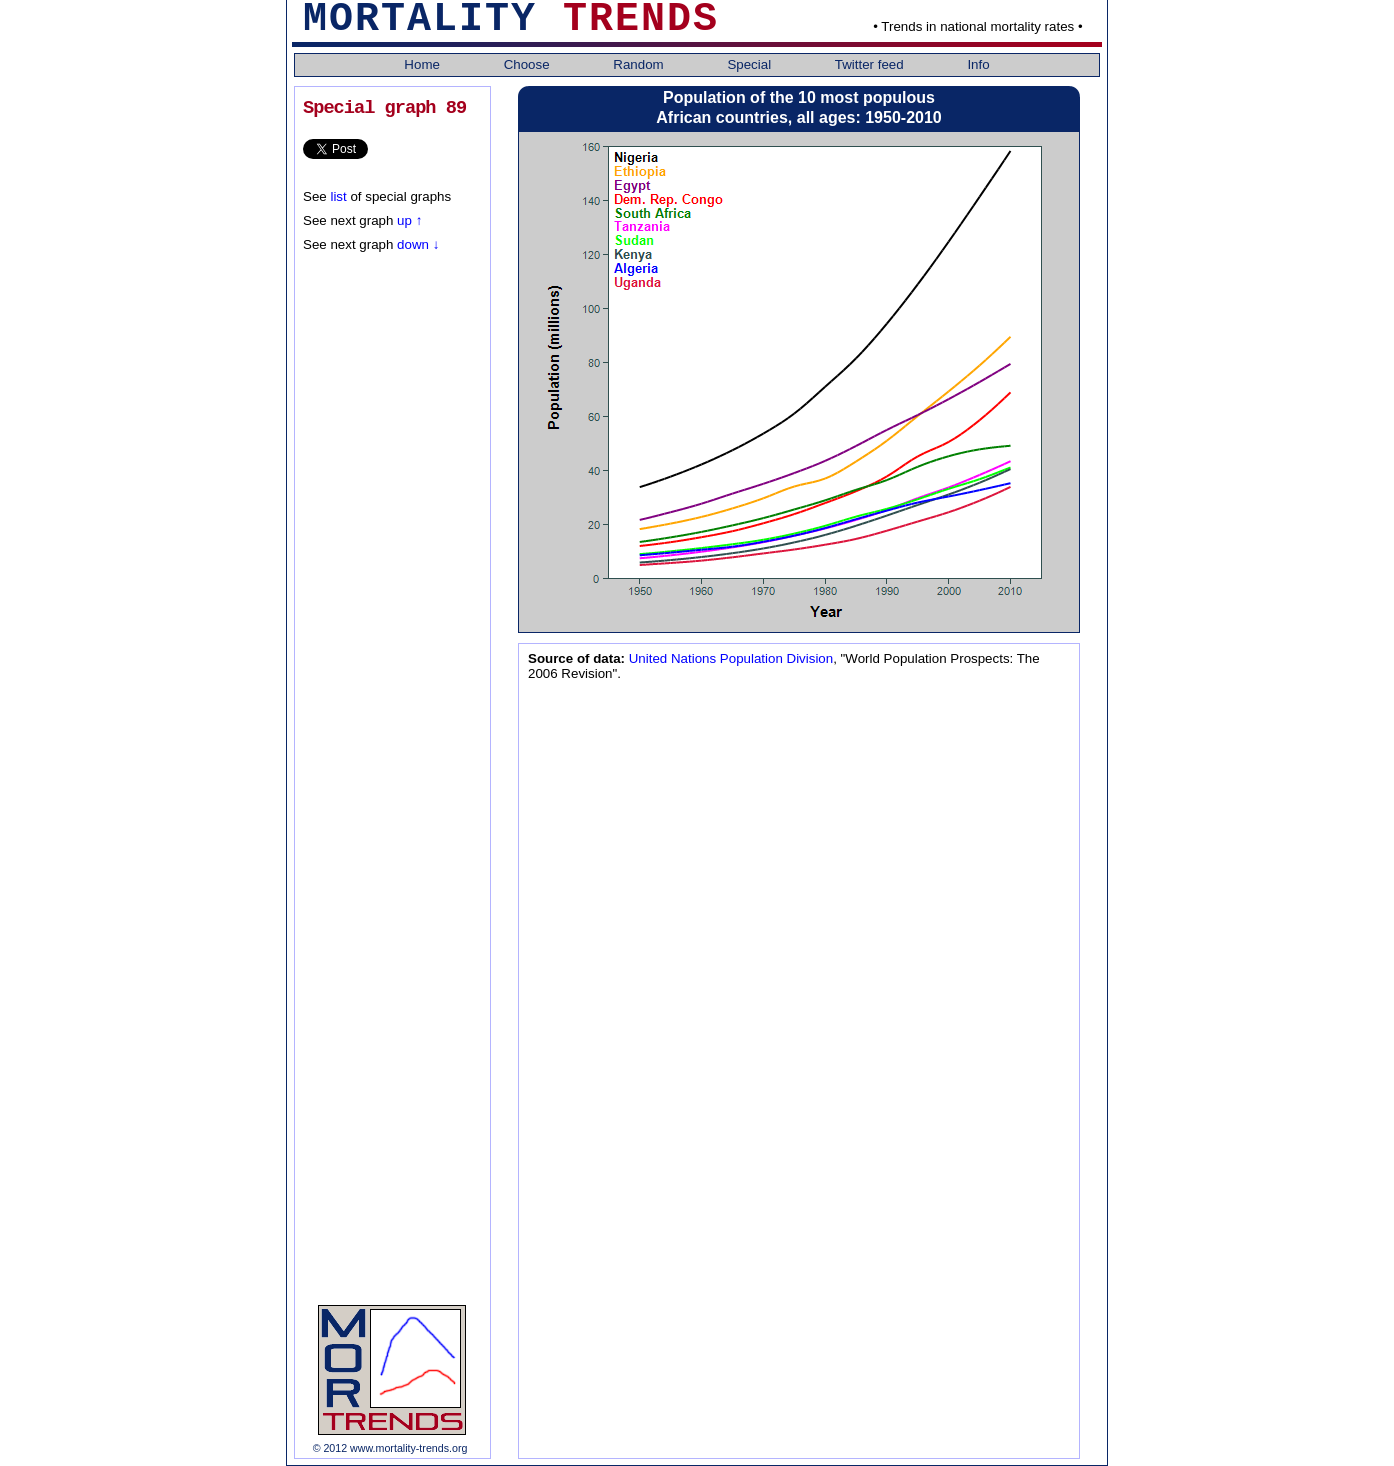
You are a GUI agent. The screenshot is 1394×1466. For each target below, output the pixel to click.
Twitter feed (871, 64)
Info (978, 64)
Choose (529, 64)
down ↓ (416, 244)
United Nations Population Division (729, 658)
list (338, 196)
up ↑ (409, 220)
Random (640, 64)
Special (750, 64)
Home (423, 64)
